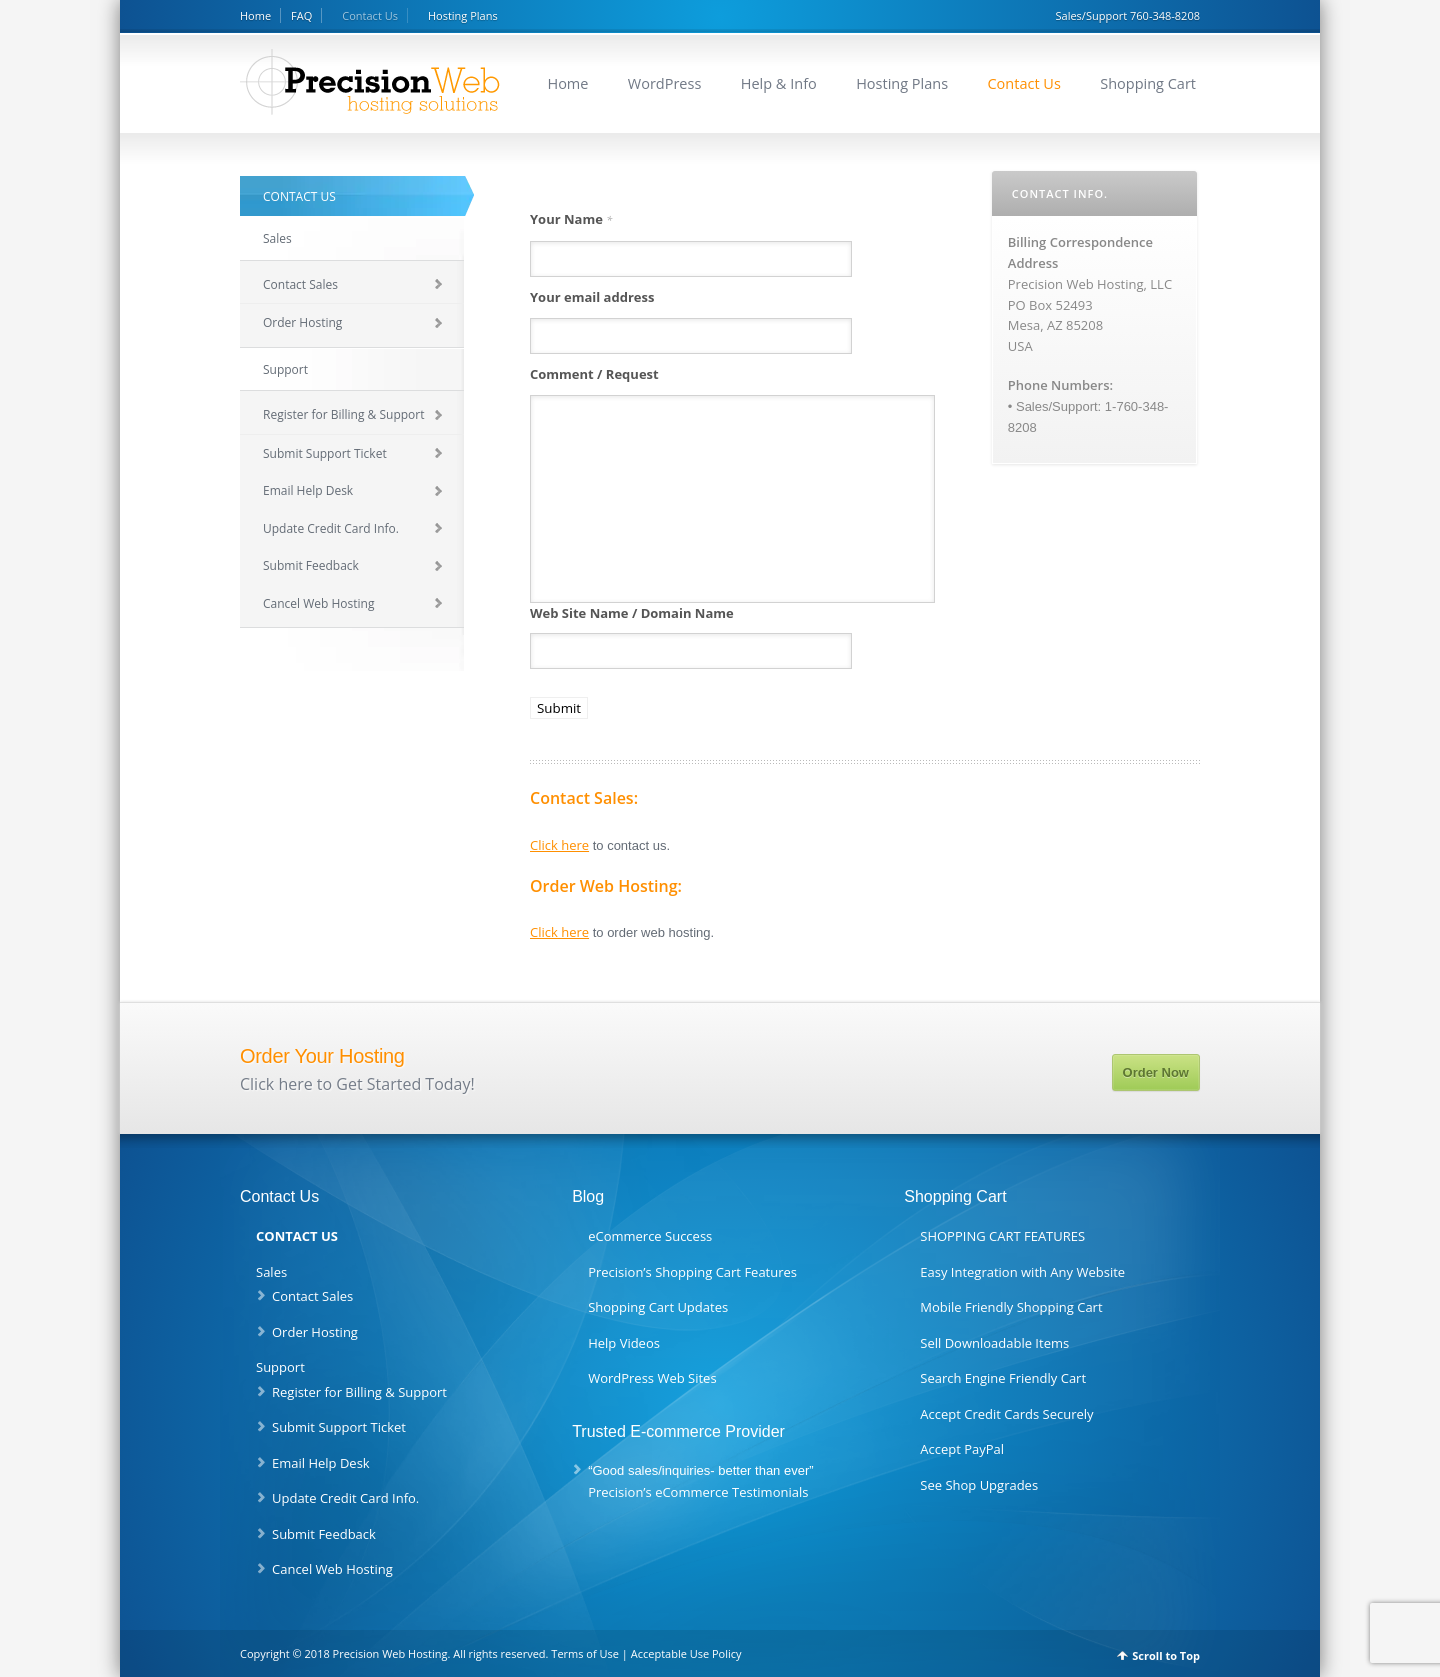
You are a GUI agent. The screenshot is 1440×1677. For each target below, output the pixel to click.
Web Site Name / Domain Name (632, 613)
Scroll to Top (1166, 1655)
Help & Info (779, 83)
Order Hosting (302, 322)
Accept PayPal (962, 1449)
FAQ (301, 15)
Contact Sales (300, 284)
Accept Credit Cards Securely (1006, 1414)
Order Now (1156, 1072)
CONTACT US (299, 196)
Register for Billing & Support (343, 414)
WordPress (665, 83)
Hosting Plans (463, 15)
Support (285, 369)
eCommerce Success (650, 1236)
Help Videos (624, 1343)
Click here (559, 845)
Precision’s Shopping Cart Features (692, 1272)
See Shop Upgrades (979, 1485)
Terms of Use (585, 1653)
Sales (277, 238)
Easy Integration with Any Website (1022, 1272)
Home (255, 15)
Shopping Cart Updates (658, 1307)
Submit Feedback (311, 565)
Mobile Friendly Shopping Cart (1011, 1307)
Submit (559, 708)
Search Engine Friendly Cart (1003, 1378)
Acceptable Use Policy (686, 1653)
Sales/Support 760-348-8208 (1128, 15)
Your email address (592, 297)
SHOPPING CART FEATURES (1002, 1236)
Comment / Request (594, 374)
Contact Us (370, 15)
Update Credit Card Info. (331, 528)
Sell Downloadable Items (994, 1343)
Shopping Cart (1148, 83)
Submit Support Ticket (325, 453)
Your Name (571, 219)
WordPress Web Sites (652, 1378)
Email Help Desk (308, 490)
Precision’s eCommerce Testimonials (698, 1492)
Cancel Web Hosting (318, 603)
